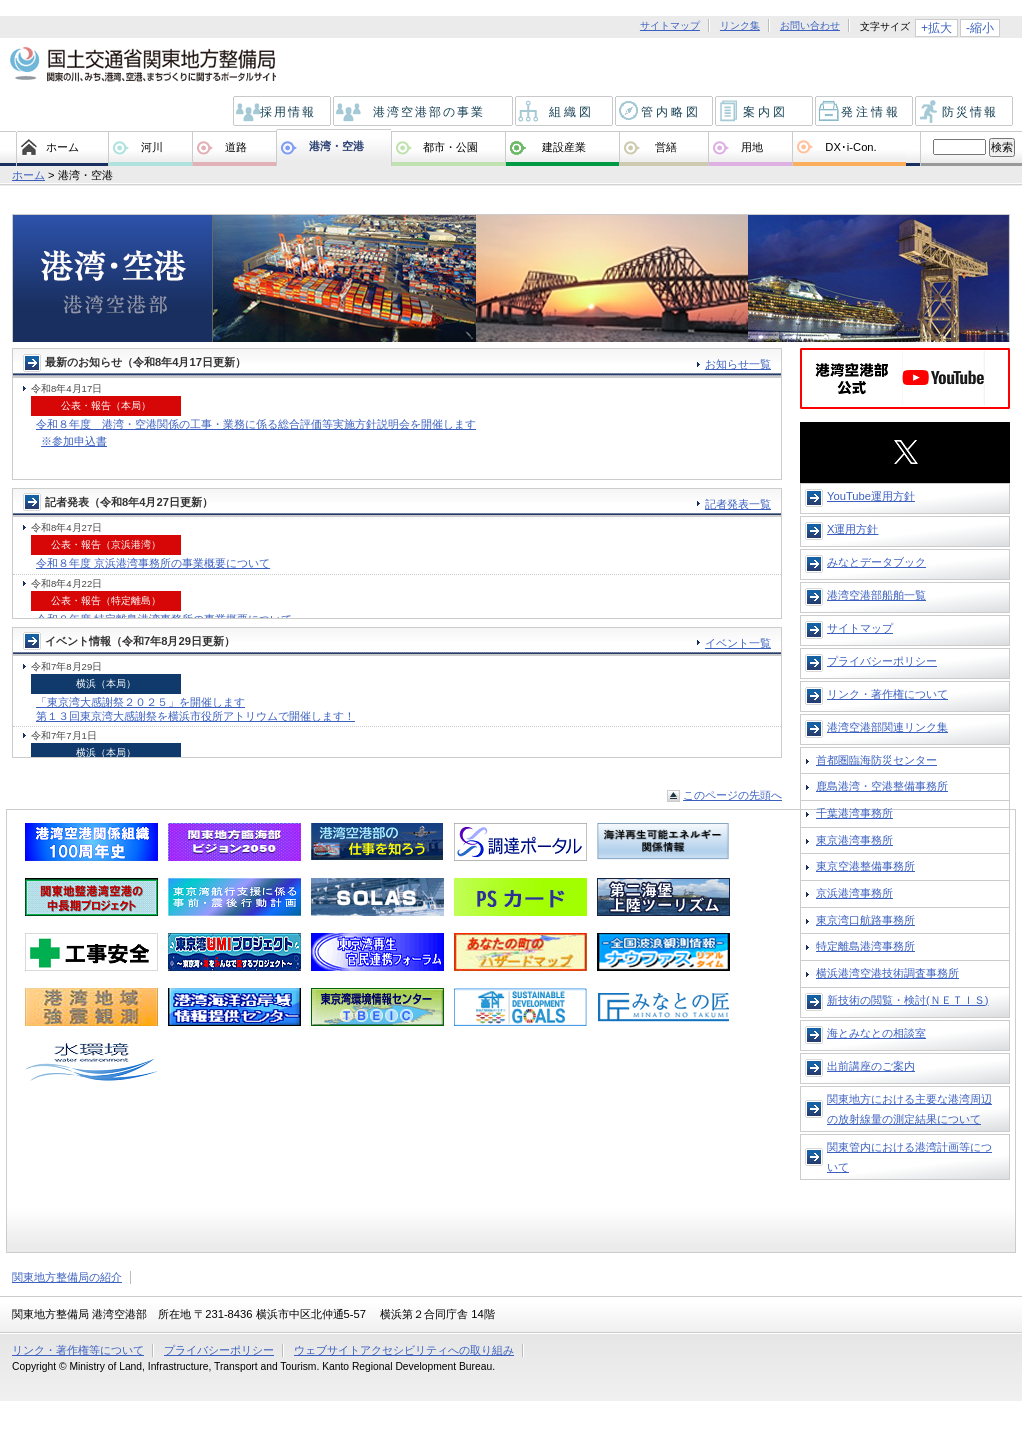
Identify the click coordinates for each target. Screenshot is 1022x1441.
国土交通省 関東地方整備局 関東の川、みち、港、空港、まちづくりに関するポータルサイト (141, 65)
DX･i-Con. (850, 147)
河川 (152, 147)
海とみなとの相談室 (876, 1033)
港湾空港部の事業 (424, 112)
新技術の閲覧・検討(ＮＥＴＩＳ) (907, 1000)
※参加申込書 (74, 441)
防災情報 (965, 112)
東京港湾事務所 (854, 840)
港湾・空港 (336, 146)
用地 (752, 147)
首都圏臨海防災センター (876, 760)
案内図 (765, 112)
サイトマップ (670, 26)
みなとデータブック (876, 562)
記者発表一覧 (738, 504)
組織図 (565, 112)
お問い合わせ (810, 26)
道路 (236, 147)
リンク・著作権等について (78, 1350)
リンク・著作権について (887, 694)
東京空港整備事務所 (865, 866)
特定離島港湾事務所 (865, 946)
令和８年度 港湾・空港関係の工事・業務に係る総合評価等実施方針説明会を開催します (256, 424)
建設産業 (564, 147)
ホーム (62, 147)
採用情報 (283, 112)
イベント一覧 (738, 643)
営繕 (666, 147)
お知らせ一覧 (738, 364)
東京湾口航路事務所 (865, 920)
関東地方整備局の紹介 (67, 1277)
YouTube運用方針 (871, 496)
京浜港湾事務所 (854, 893)
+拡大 (936, 28)
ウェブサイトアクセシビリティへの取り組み (404, 1350)
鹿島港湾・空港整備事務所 (882, 786)
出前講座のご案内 (871, 1066)
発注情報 (865, 112)
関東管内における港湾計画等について (909, 1157)
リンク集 (740, 26)
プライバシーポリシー (882, 661)
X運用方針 (852, 529)
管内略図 (665, 112)
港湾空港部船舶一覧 (876, 595)
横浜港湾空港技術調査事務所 (887, 973)
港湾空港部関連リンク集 (887, 727)
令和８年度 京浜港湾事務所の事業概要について (153, 563)
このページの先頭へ (732, 795)
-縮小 (980, 28)
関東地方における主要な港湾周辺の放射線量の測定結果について (909, 1109)
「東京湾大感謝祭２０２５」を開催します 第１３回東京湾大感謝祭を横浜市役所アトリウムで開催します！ (195, 708)
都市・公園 (450, 147)
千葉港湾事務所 (854, 813)
